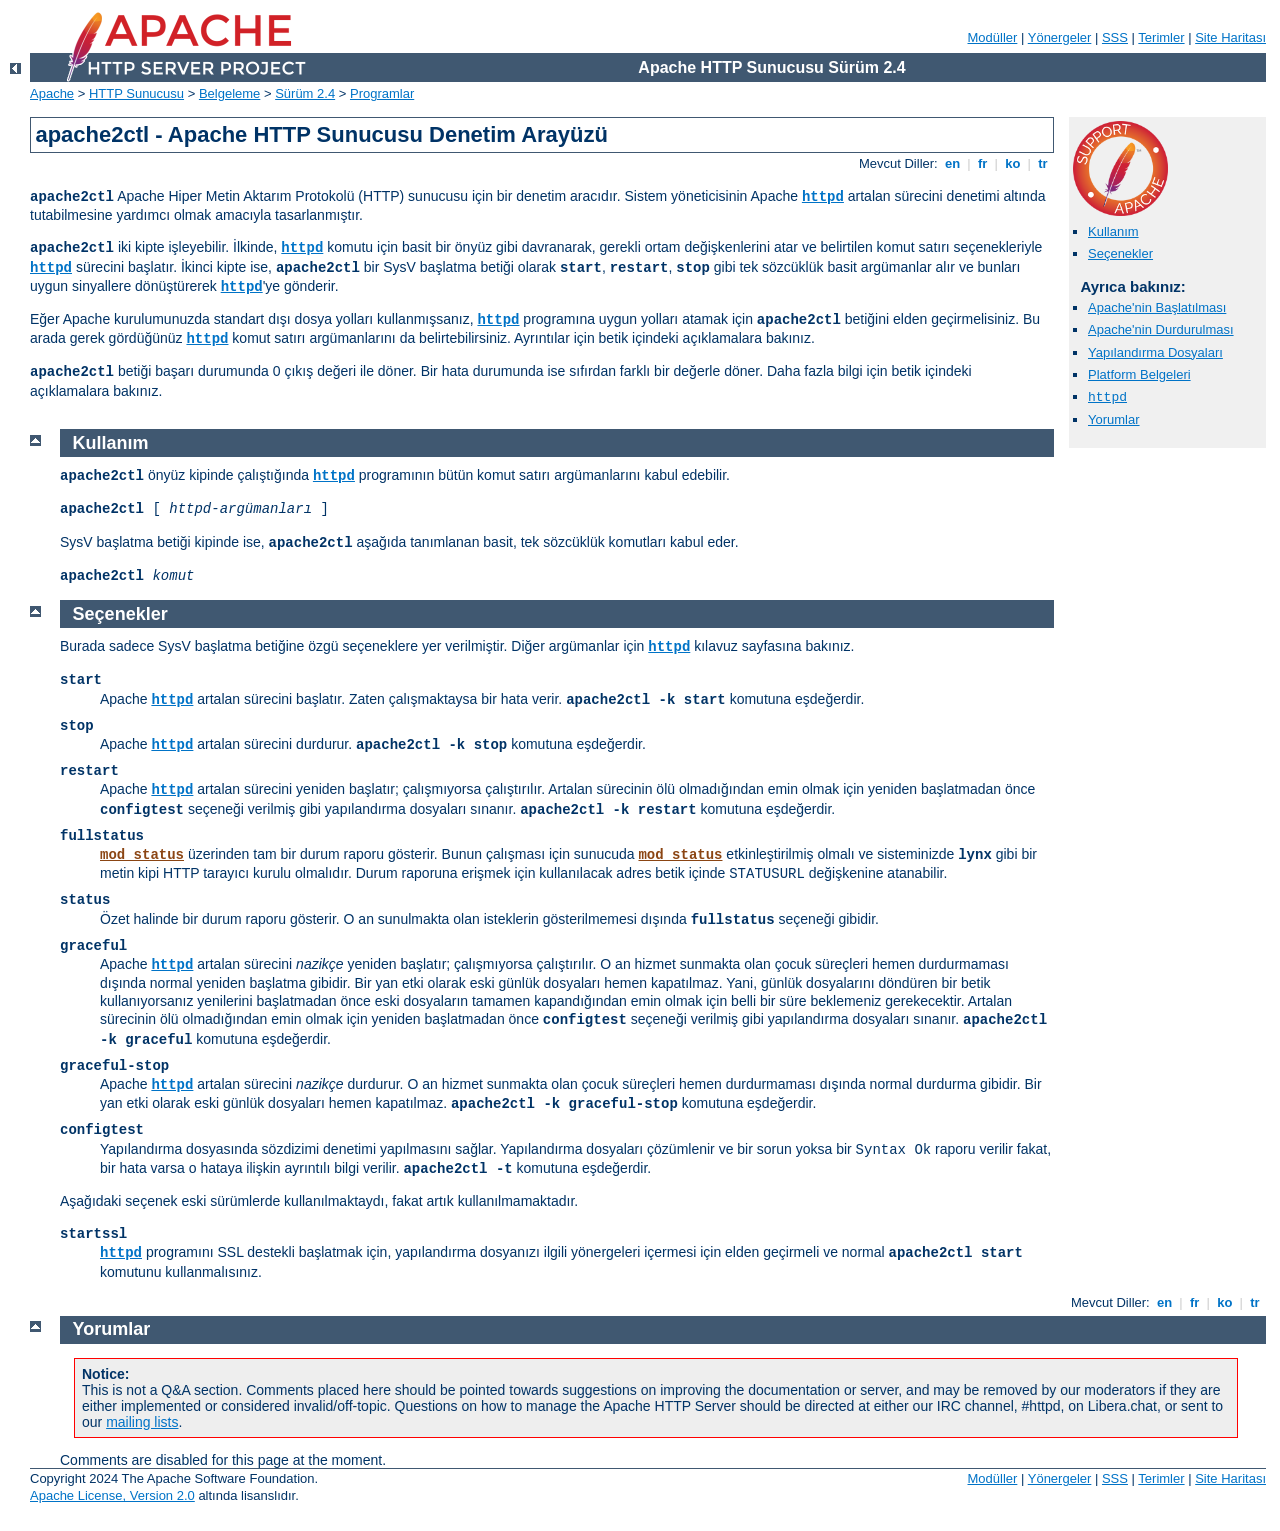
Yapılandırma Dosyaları (1155, 352)
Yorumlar (1114, 419)
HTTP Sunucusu (136, 93)
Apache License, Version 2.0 (112, 1495)
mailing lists (142, 1422)
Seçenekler (1120, 253)
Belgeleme (229, 93)
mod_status (142, 855)
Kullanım (1113, 231)
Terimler (1161, 37)
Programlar (382, 93)
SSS (1115, 37)
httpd (823, 197)
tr (1043, 163)
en (952, 163)
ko (1013, 163)
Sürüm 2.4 (305, 93)
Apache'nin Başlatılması (1157, 307)
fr (982, 163)
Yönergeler (1060, 37)
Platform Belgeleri (1139, 374)
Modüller (993, 37)
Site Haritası (1230, 37)
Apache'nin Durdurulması (1161, 329)
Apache (52, 93)
